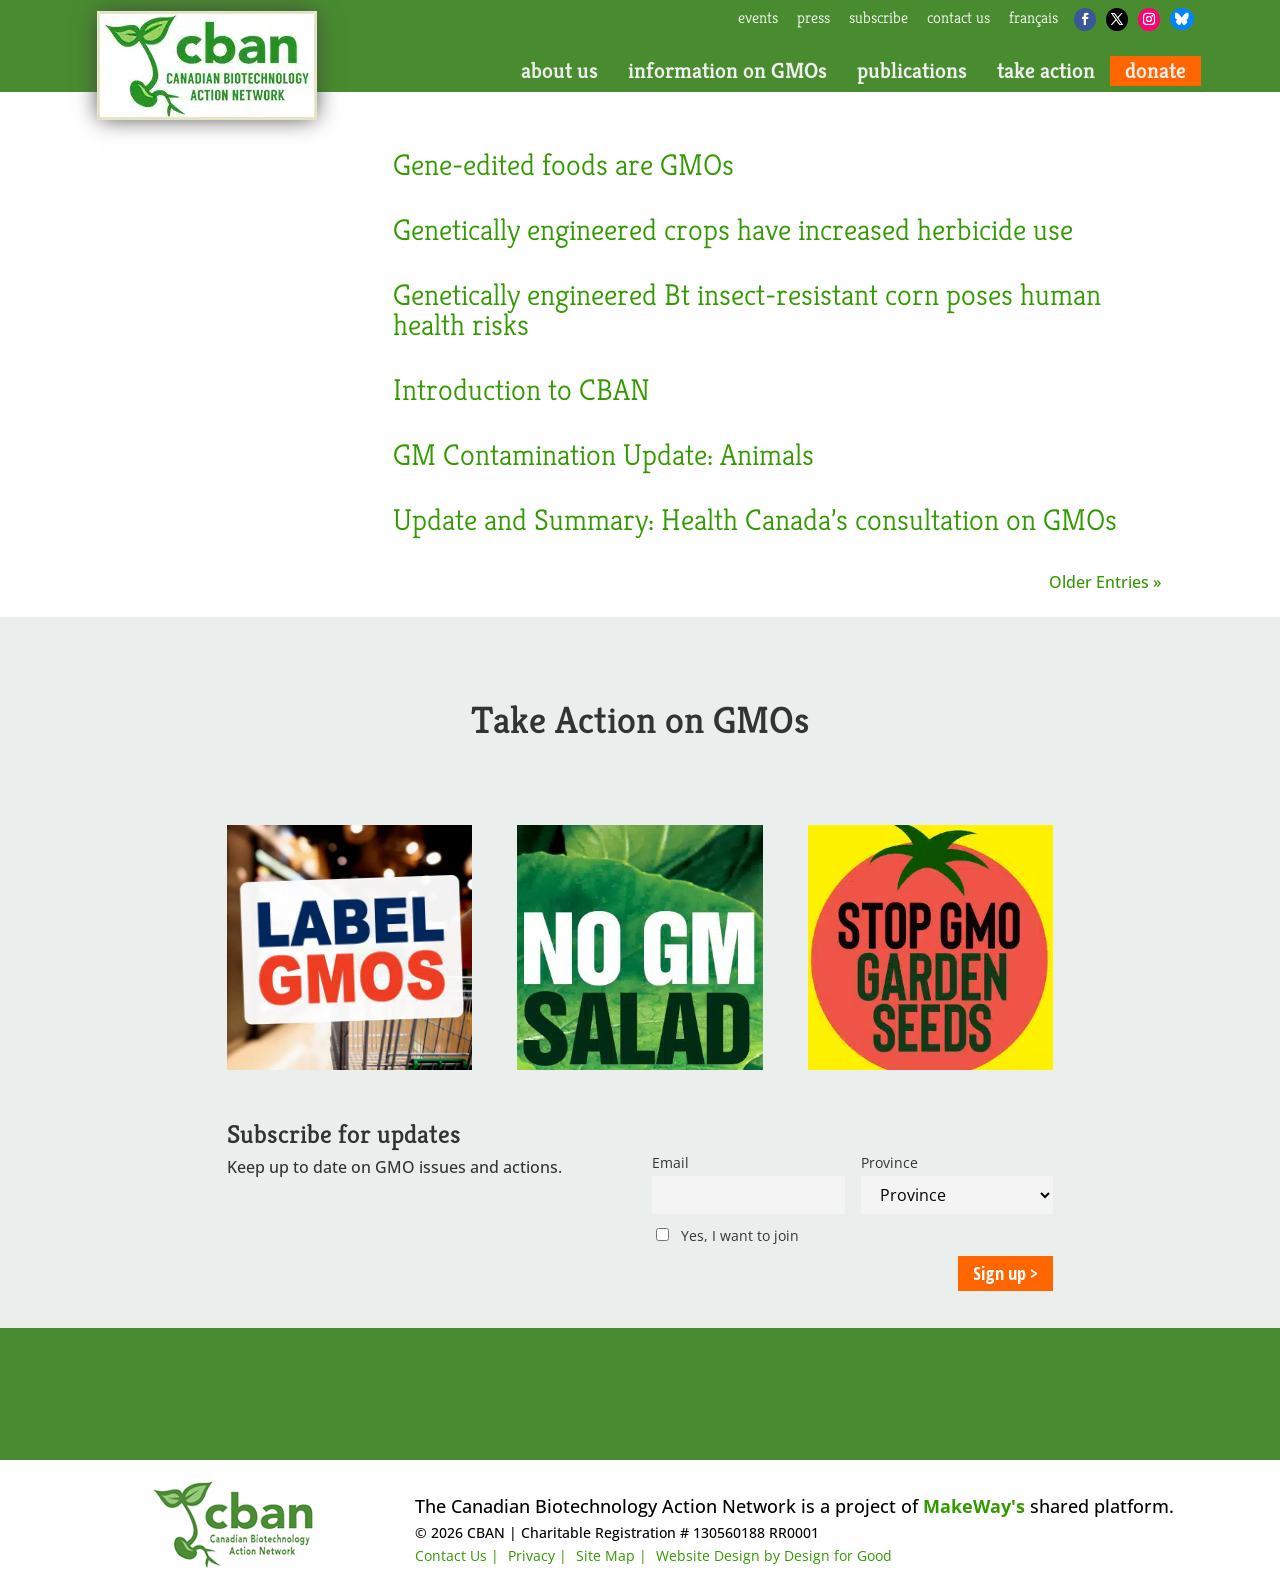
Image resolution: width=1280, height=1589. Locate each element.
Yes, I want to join (727, 1235)
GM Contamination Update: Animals (603, 455)
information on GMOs (727, 71)
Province (889, 1162)
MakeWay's (974, 1506)
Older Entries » (1105, 582)
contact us (958, 19)
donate (1155, 71)
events (758, 19)
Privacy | (537, 1555)
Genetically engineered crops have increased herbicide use (733, 230)
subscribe (878, 19)
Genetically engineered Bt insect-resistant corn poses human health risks (747, 310)
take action (1046, 71)
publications (912, 71)
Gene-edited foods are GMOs (563, 165)
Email (670, 1162)
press (813, 19)
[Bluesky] (1182, 19)
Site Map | (611, 1555)
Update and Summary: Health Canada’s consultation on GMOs (755, 520)
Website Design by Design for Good (774, 1555)
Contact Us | (457, 1555)
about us (559, 71)
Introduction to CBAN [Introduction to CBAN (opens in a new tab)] (521, 390)
